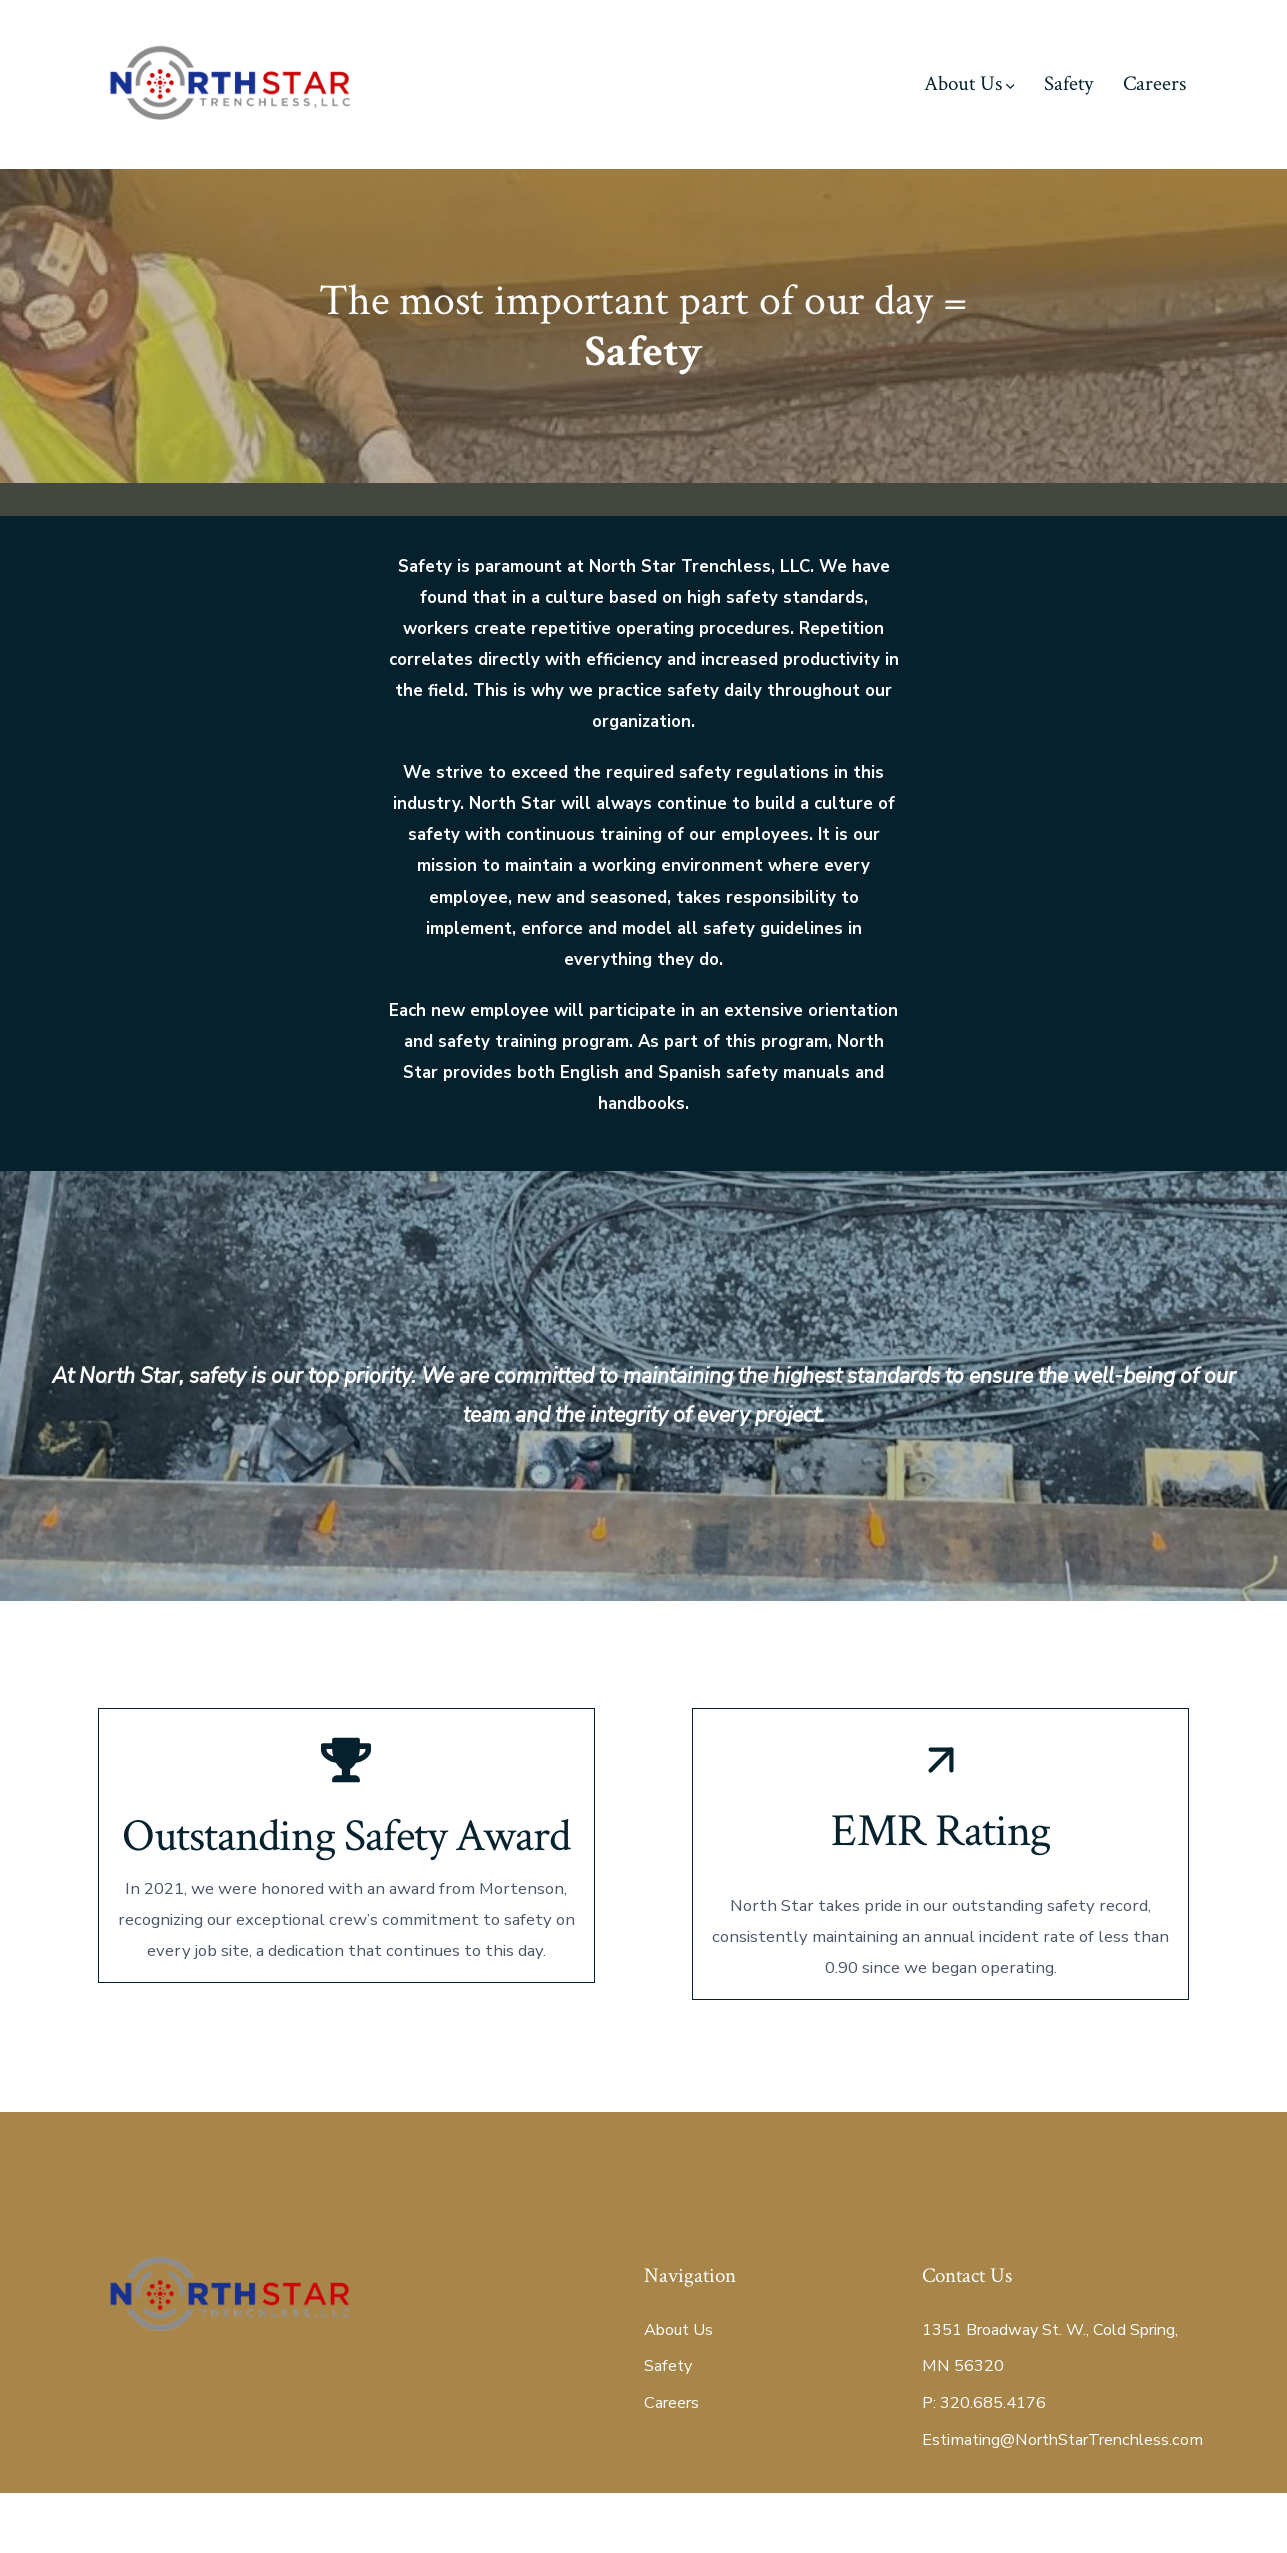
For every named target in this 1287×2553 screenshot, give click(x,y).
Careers (1154, 83)
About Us (969, 83)
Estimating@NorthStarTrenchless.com (1062, 2499)
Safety (1068, 83)
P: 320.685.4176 (984, 2463)
